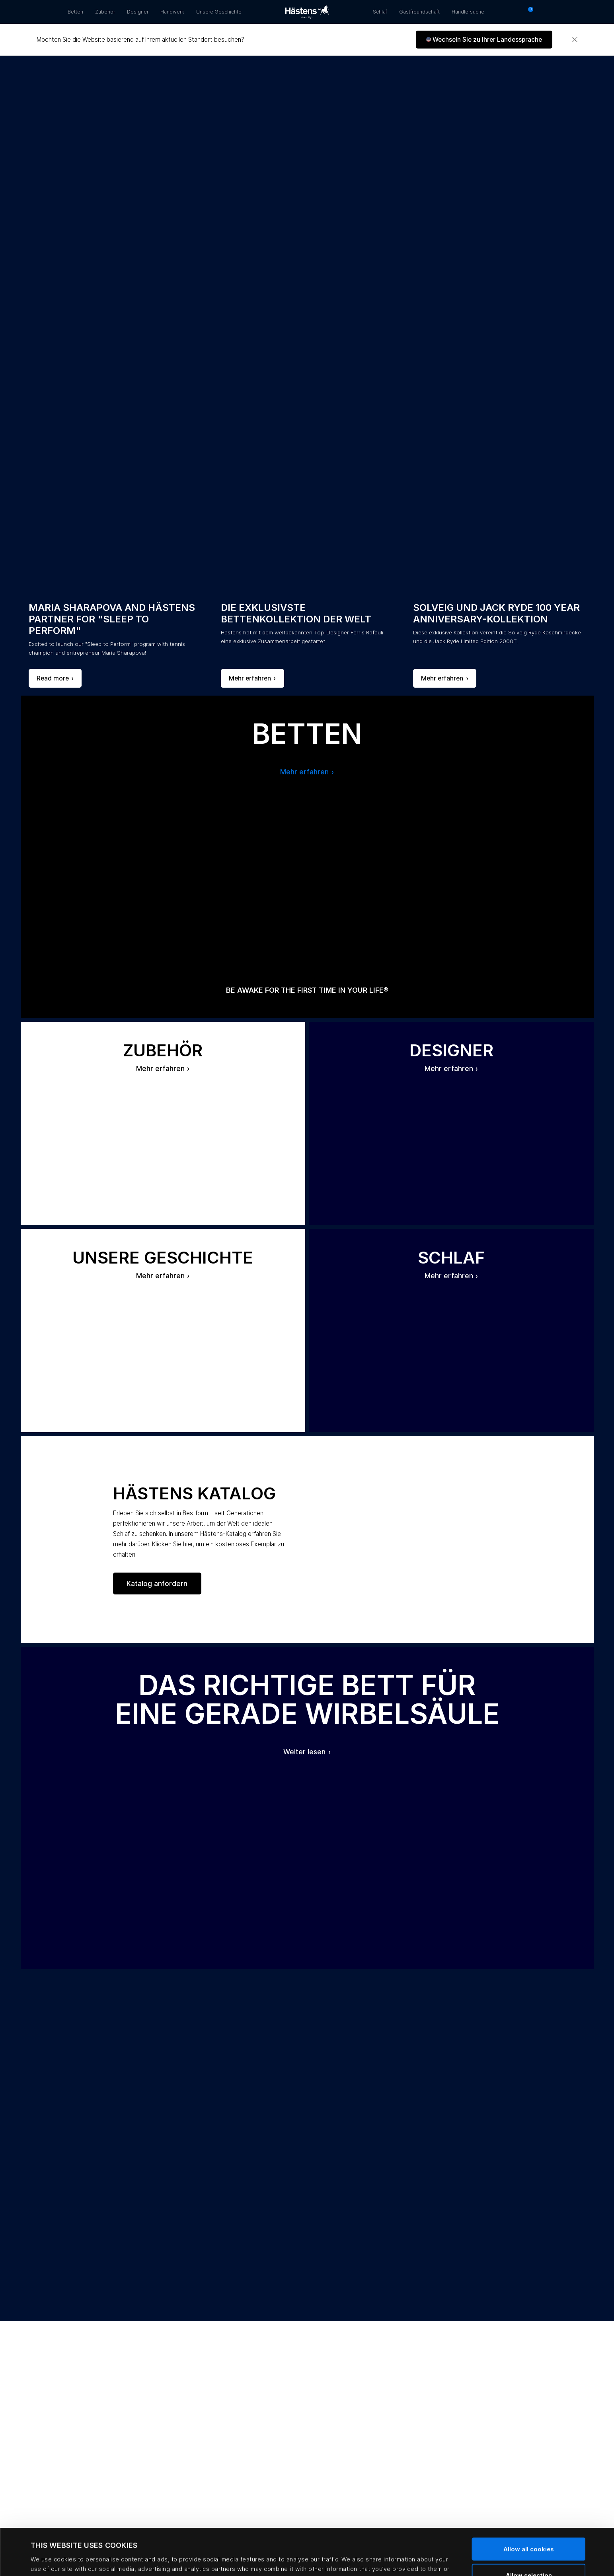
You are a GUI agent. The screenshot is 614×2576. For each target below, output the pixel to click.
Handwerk (172, 12)
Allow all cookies (528, 2502)
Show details (355, 2558)
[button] (484, 40)
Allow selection (529, 2529)
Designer (137, 12)
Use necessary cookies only (529, 2555)
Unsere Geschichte (219, 12)
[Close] (575, 40)
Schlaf (380, 12)
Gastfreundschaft (419, 12)
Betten (75, 12)
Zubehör (105, 12)
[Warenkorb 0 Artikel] (528, 12)
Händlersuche (468, 12)
